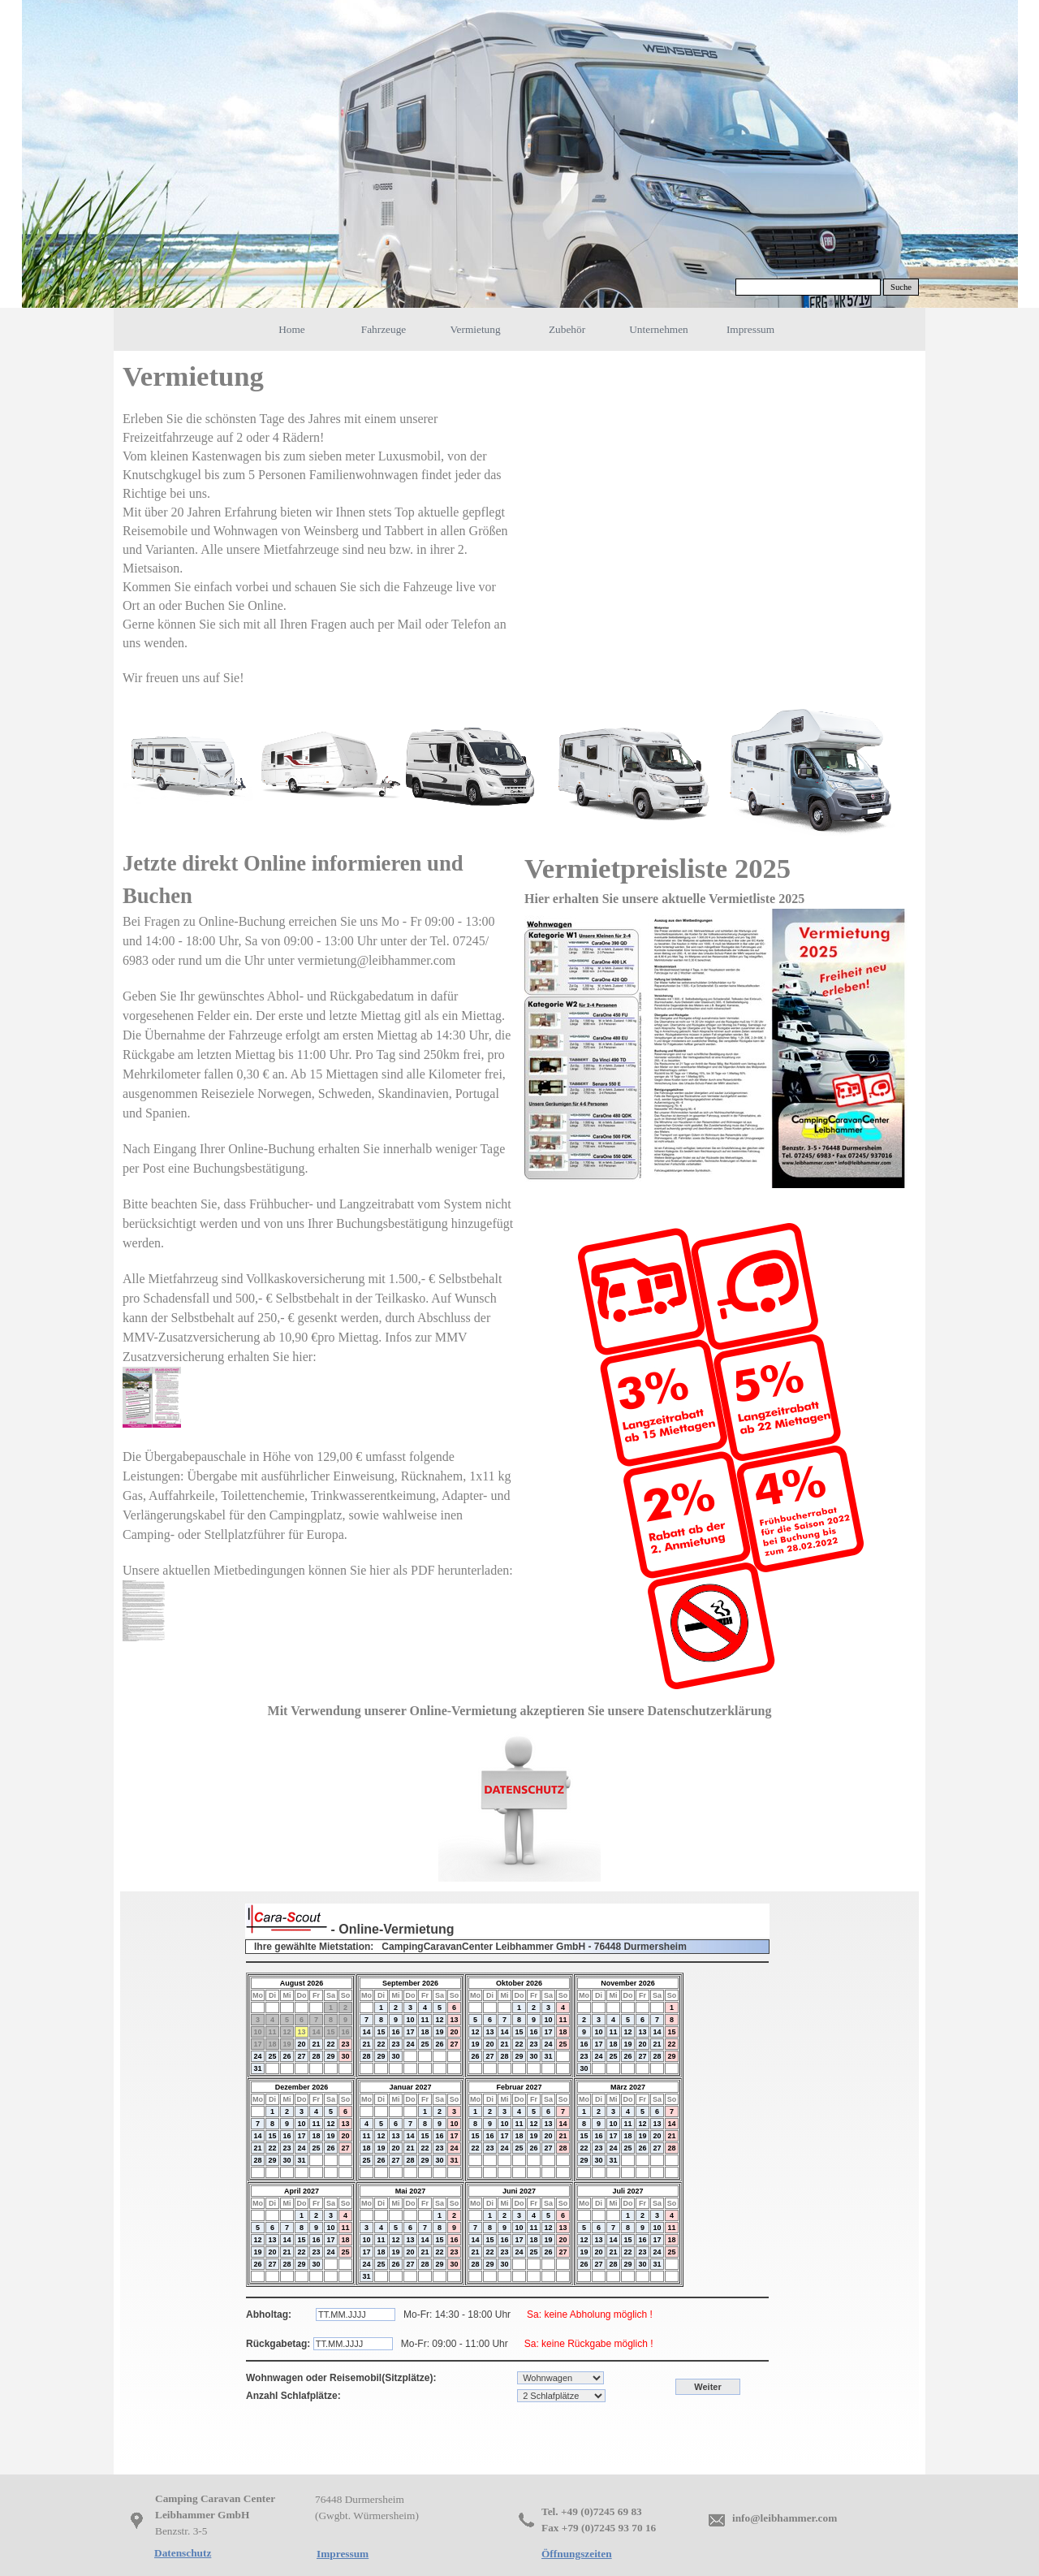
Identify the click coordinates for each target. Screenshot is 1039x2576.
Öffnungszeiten (576, 2554)
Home (291, 329)
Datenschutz (182, 2553)
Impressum (750, 329)
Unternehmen (658, 329)
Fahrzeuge (384, 329)
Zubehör (567, 329)
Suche (901, 287)
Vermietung (475, 329)
